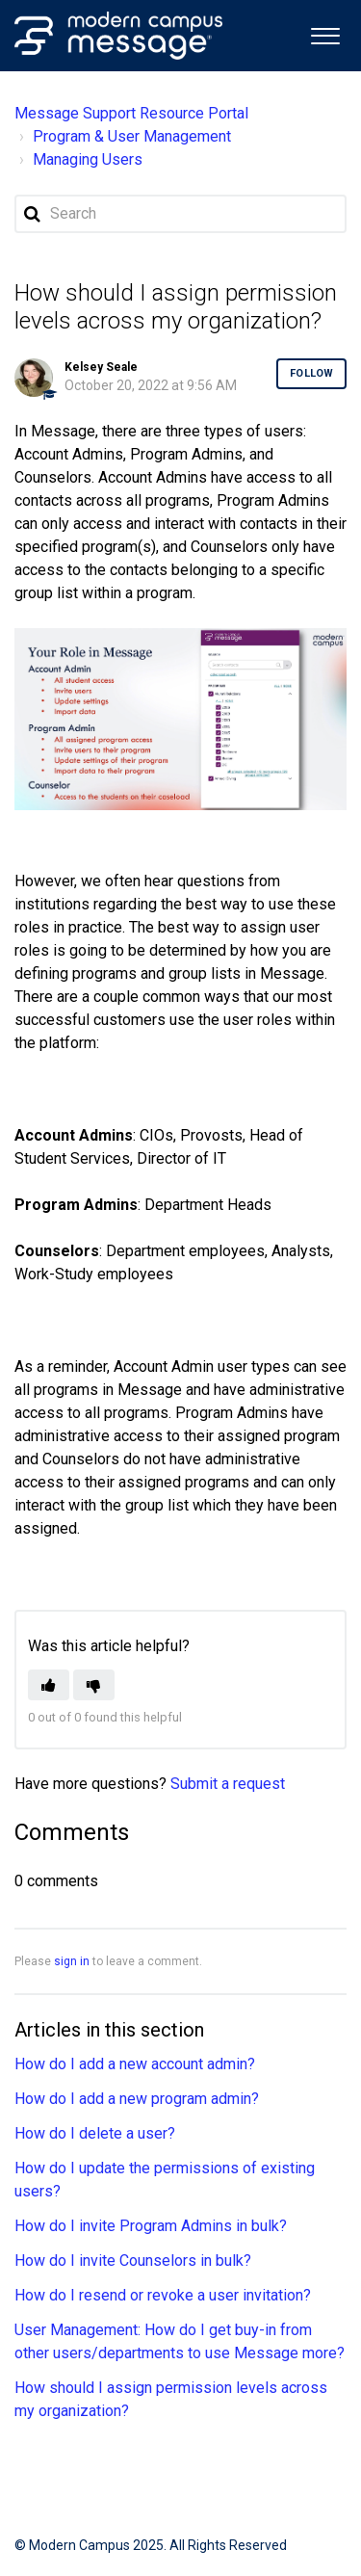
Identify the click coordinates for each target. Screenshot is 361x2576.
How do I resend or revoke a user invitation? (162, 2295)
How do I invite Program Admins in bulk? (150, 2226)
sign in (72, 1961)
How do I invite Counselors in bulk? (132, 2260)
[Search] (180, 214)
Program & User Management (132, 136)
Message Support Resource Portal (131, 113)
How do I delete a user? (94, 2133)
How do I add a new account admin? (134, 2064)
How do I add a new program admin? (136, 2099)
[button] (325, 34)
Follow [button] (311, 373)
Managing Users (87, 159)
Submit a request (227, 1783)
